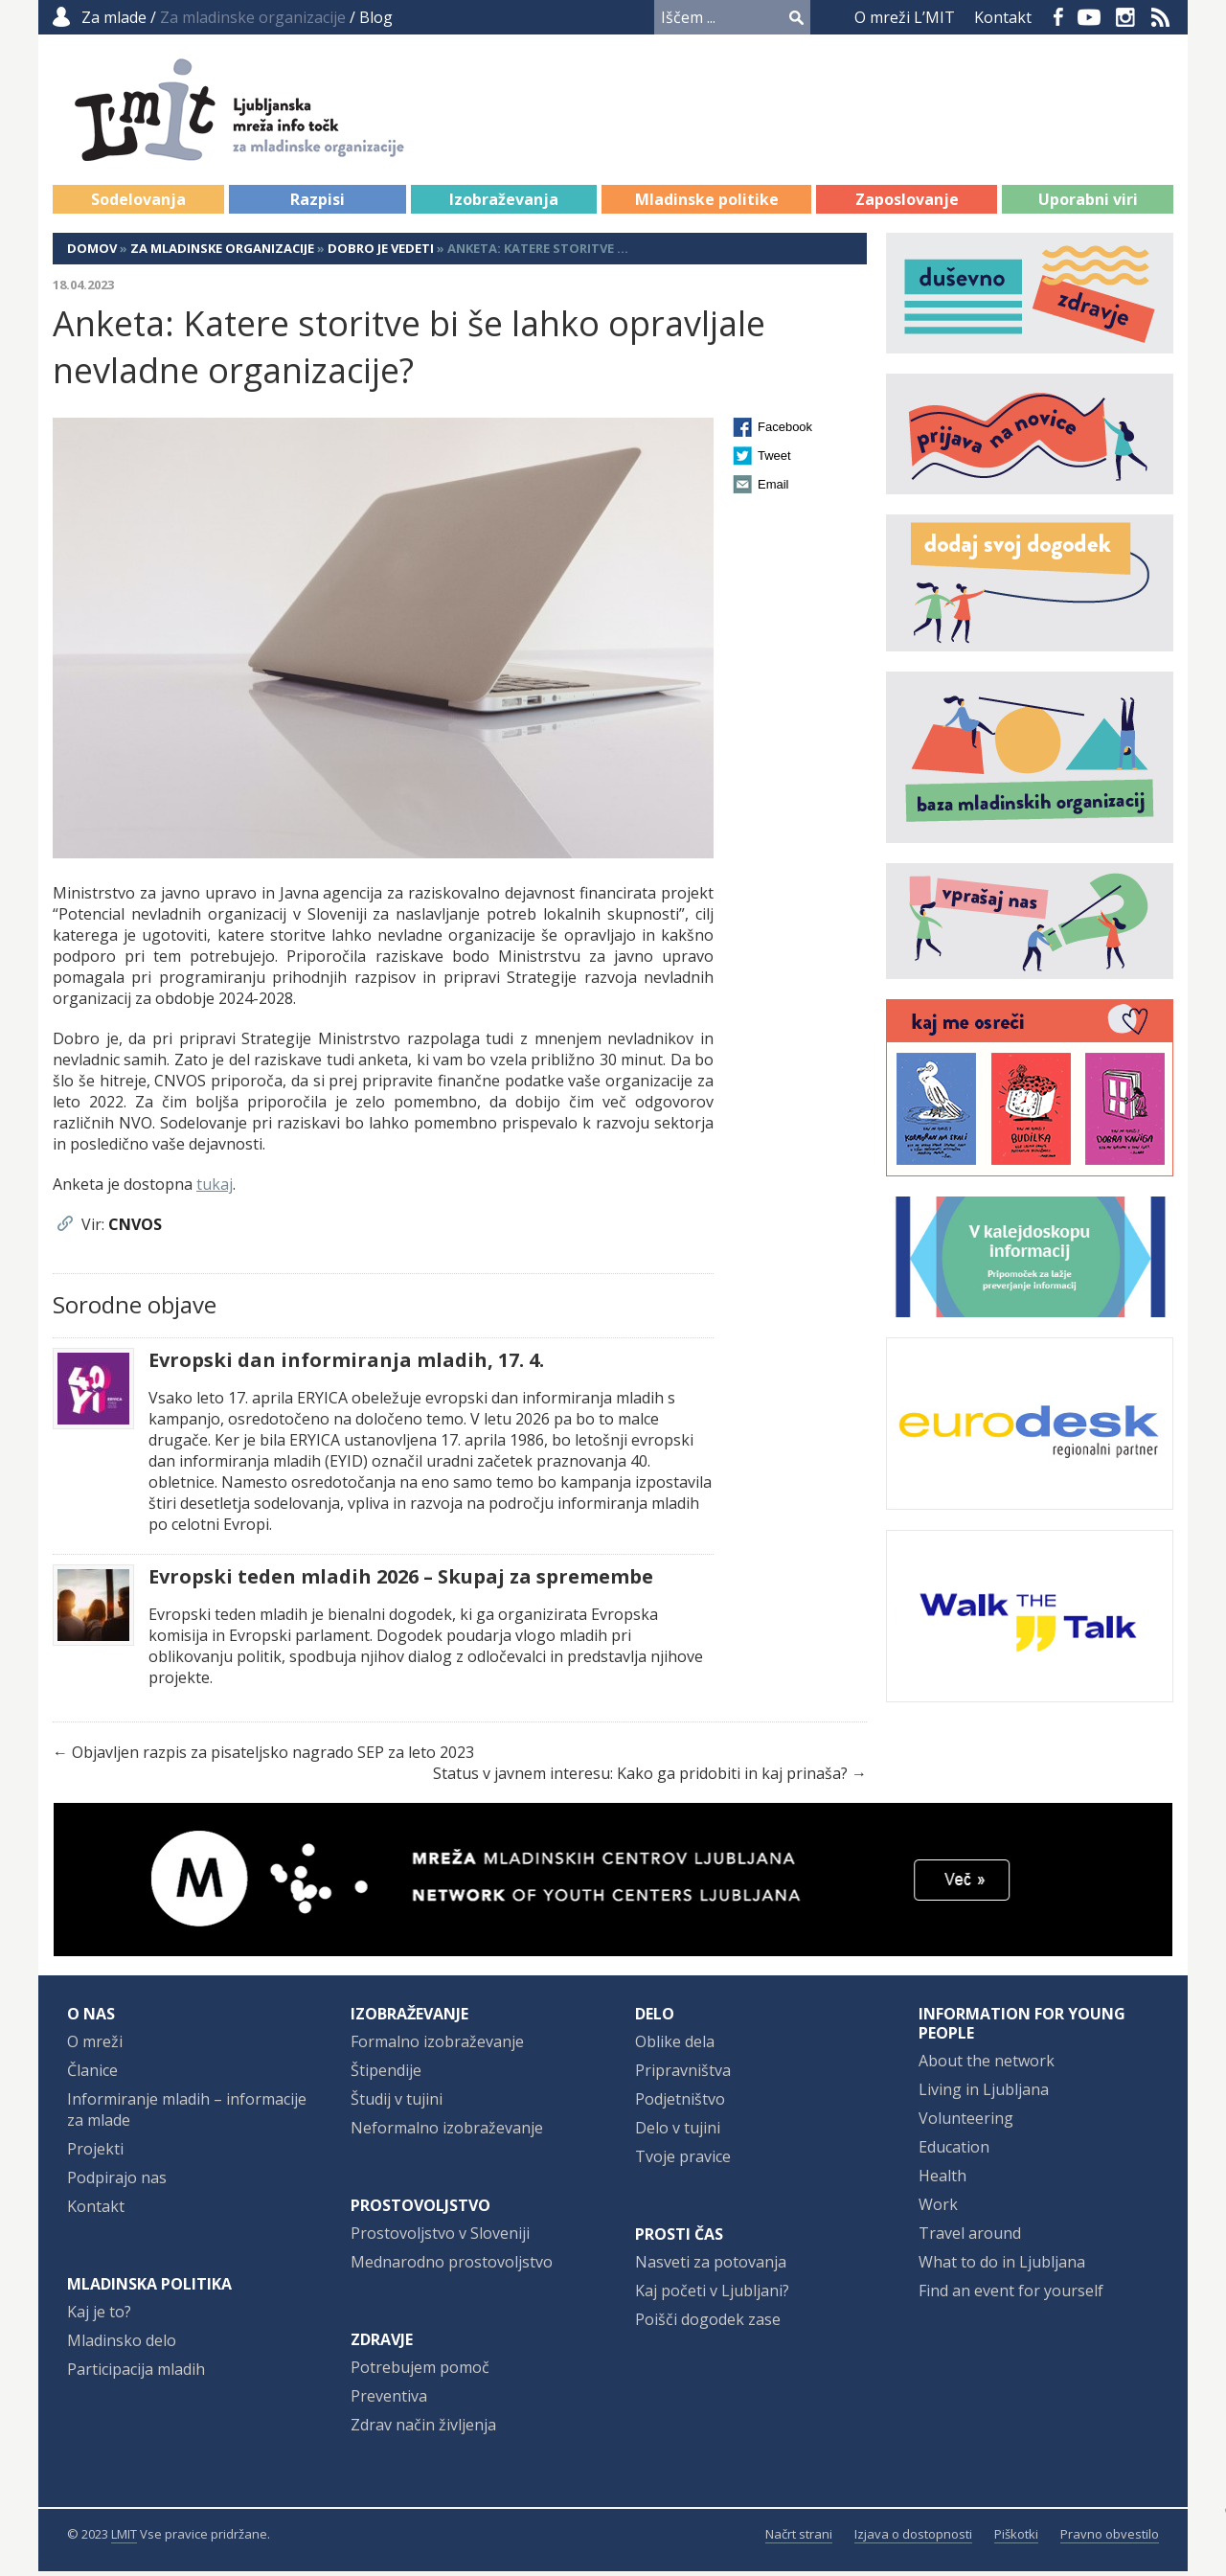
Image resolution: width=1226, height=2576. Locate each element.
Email (773, 489)
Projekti (95, 2153)
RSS (1160, 17)
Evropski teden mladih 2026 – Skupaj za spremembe (400, 1581)
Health (942, 2180)
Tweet (774, 460)
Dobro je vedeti (381, 253)
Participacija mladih (136, 2373)
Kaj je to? (99, 2316)
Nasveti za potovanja (710, 2266)
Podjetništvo (680, 2103)
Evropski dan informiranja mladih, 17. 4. (346, 1365)
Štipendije (386, 2075)
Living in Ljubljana (984, 2094)
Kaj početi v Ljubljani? (712, 2295)
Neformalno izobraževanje (447, 2132)
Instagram (1125, 17)
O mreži (95, 2046)
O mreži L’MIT (904, 17)
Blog (376, 17)
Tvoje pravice (683, 2161)
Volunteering (966, 2122)
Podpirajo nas (117, 2182)
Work (938, 2209)
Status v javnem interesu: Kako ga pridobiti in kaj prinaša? (640, 1778)
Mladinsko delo (121, 2345)
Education (954, 2151)
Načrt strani (798, 2538)
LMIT (124, 2538)
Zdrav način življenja (423, 2429)
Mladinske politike (707, 204)
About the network (987, 2065)
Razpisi (317, 204)
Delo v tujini (677, 2132)
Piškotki (1016, 2538)
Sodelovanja (138, 204)
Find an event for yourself (1011, 2295)
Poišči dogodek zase (708, 2324)
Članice (92, 2075)
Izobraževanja (503, 204)
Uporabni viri (1088, 204)
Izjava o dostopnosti (913, 2538)
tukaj (214, 1188)
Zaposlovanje (907, 204)
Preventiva (389, 2400)
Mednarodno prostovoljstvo (452, 2266)
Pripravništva (683, 2075)
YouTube (1089, 17)
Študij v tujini (397, 2103)
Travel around (970, 2237)
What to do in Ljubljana (1002, 2266)
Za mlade (114, 17)
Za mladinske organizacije (222, 253)
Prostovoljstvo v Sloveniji (440, 2237)
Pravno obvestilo (1109, 2538)
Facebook (1058, 17)
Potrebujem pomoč (420, 2371)
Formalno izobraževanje (437, 2046)
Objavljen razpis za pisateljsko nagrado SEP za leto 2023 (273, 1756)
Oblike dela (675, 2046)
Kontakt (1003, 17)
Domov (92, 253)
